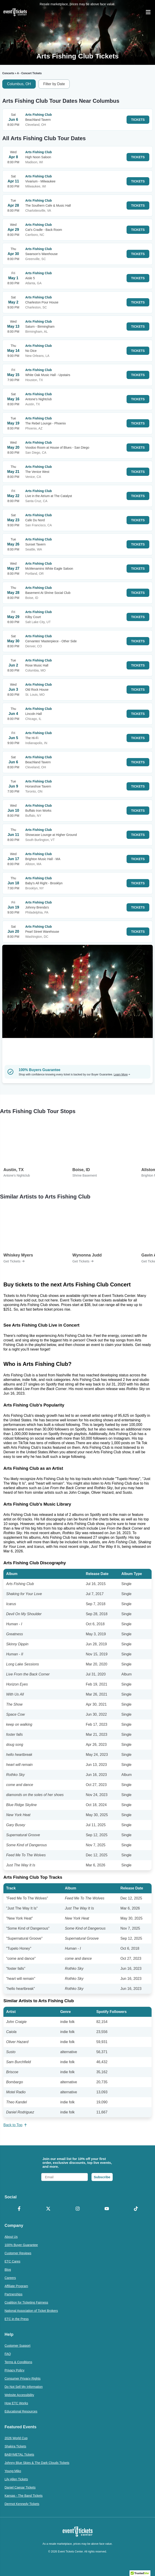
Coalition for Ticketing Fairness (26, 2302)
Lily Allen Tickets (16, 2479)
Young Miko (13, 2471)
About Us (11, 2237)
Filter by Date (54, 84)
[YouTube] (106, 2209)
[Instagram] (77, 2209)
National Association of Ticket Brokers (31, 2311)
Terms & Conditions (18, 2362)
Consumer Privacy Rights (23, 2378)
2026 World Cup (16, 2438)
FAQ (8, 2354)
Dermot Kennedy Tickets (22, 2504)
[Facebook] (19, 2209)
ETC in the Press (17, 2319)
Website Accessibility (19, 2395)
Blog (8, 2269)
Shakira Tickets (15, 2446)
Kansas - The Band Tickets (24, 2495)
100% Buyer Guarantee (21, 2245)
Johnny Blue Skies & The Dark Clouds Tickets (37, 2463)
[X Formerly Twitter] (48, 2209)
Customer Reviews (18, 2253)
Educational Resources (21, 2411)
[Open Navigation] (148, 12)
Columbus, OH (19, 84)
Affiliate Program (16, 2286)
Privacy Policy (14, 2370)
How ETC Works (16, 2403)
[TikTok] (135, 2209)
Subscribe (102, 2177)
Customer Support (17, 2345)
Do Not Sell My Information (24, 2387)
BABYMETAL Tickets (19, 2454)
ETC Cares (12, 2261)
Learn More (122, 1074)
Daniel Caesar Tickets (20, 2487)
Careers (10, 2278)
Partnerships (14, 2294)
